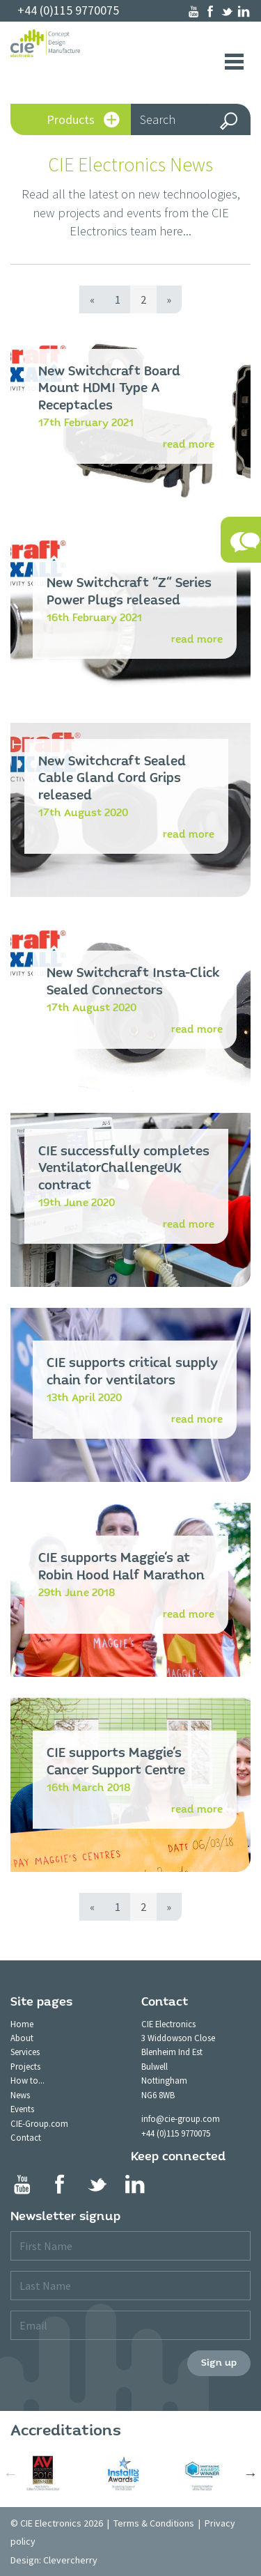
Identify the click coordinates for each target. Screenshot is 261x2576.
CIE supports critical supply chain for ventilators (132, 1372)
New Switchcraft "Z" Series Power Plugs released (129, 592)
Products (83, 120)
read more (188, 444)
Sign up (219, 2363)
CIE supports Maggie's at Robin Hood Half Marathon (121, 1566)
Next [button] (251, 2474)
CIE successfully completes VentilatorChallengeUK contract (123, 1168)
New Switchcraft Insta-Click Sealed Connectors (133, 982)
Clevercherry (70, 2560)
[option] (50, 2473)
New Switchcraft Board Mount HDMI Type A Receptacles (109, 388)
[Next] (169, 299)
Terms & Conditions (153, 2523)
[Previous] (92, 299)
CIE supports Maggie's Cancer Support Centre (116, 1761)
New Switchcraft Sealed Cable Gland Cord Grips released (112, 778)
